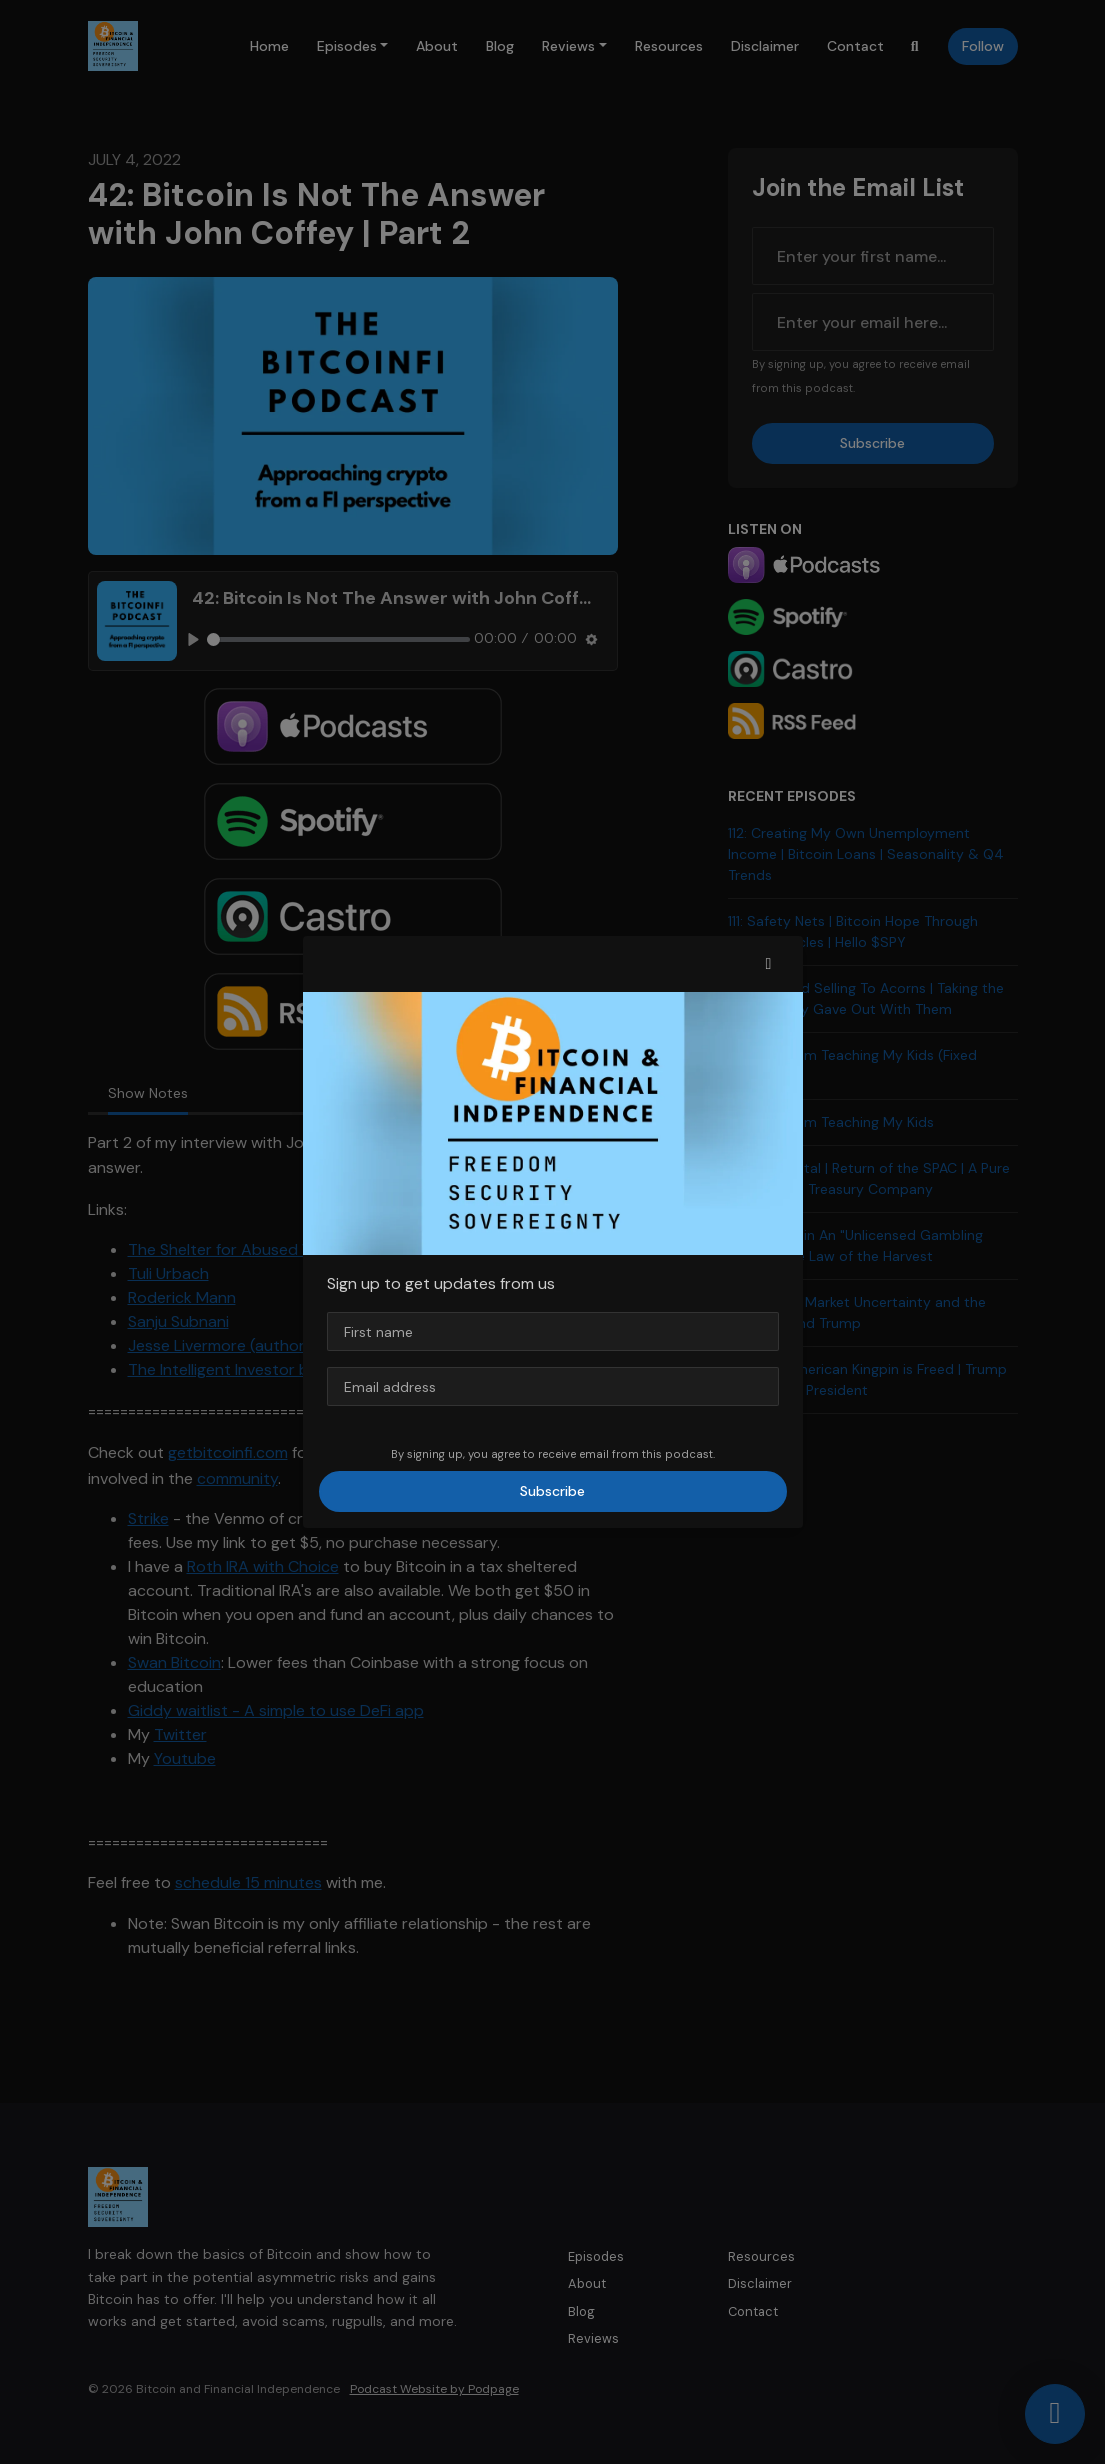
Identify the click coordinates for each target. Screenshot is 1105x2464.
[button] (769, 964)
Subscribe (552, 1491)
